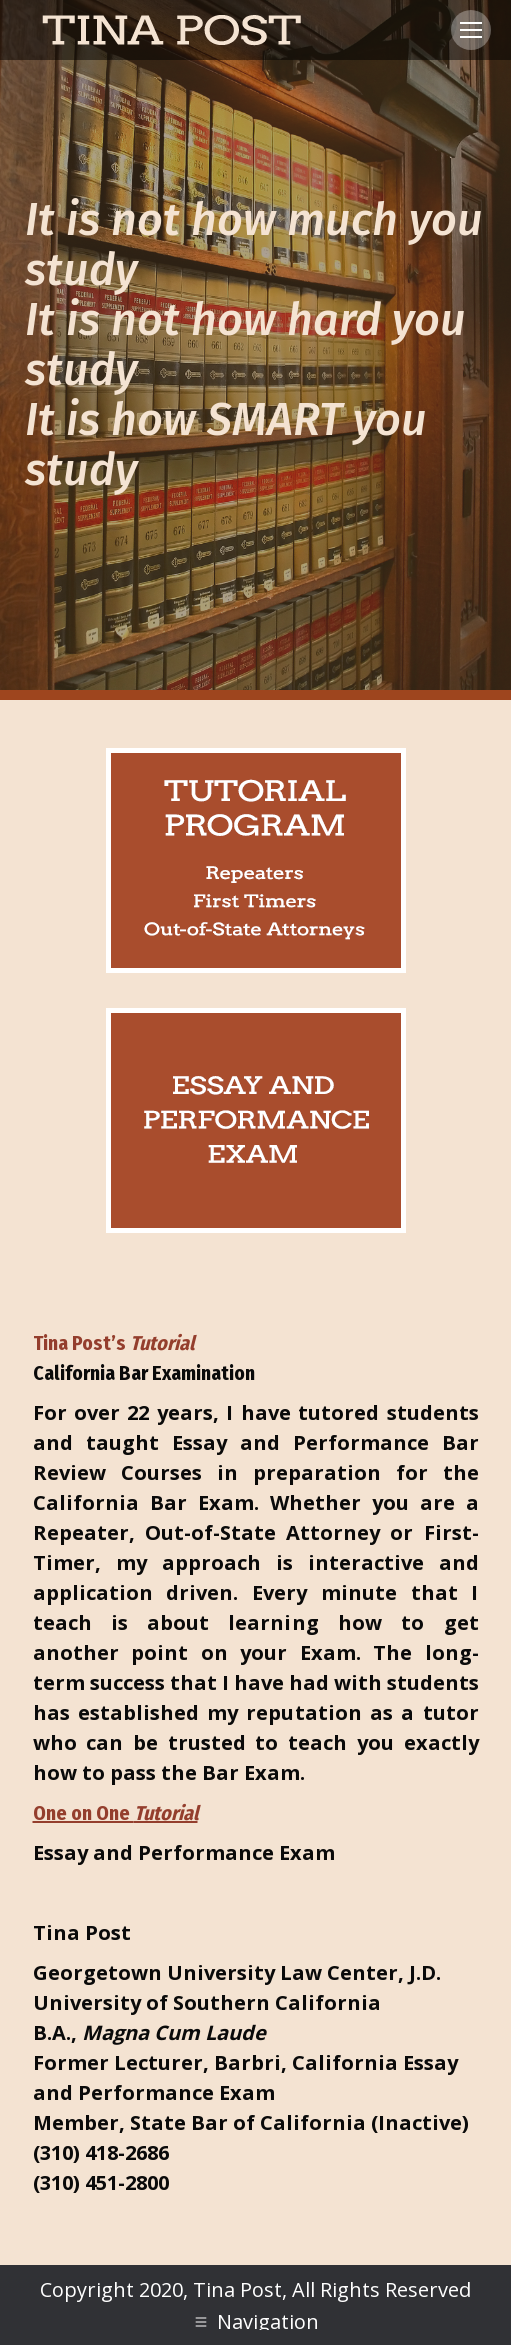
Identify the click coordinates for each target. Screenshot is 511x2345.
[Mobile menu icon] (471, 30)
